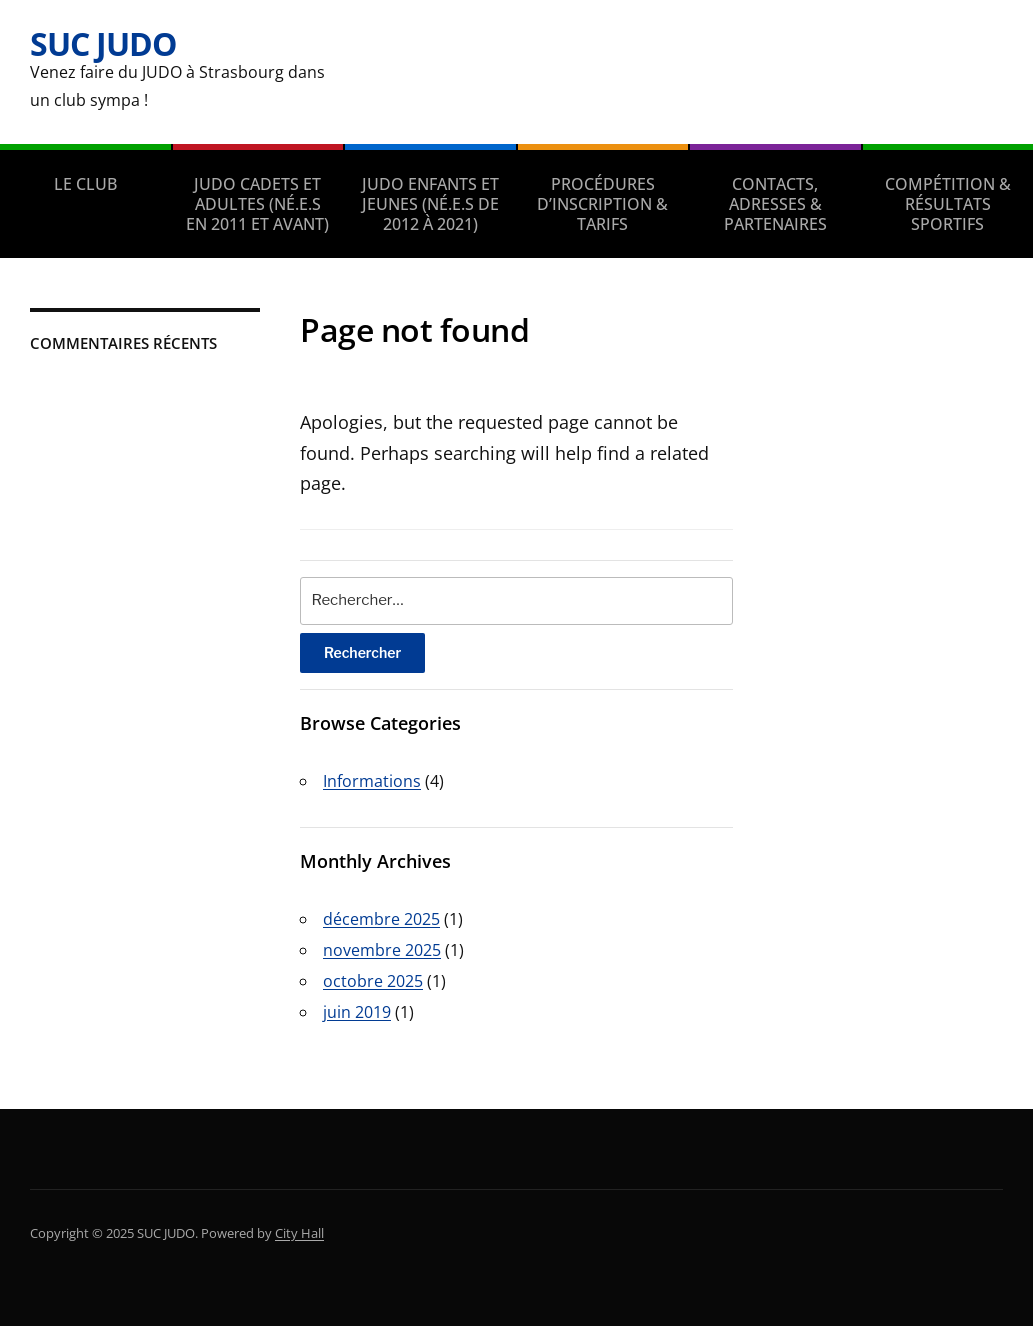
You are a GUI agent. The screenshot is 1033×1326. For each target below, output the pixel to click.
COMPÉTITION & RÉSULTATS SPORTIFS (948, 204)
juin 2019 (357, 1012)
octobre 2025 (373, 981)
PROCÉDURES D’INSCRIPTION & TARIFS (602, 204)
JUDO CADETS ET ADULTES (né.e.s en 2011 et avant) (257, 204)
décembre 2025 (381, 919)
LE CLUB (85, 184)
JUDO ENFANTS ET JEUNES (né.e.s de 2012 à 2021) (430, 204)
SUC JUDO (103, 43)
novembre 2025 (382, 950)
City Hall (299, 1233)
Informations (372, 781)
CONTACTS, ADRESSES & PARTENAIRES (775, 204)
